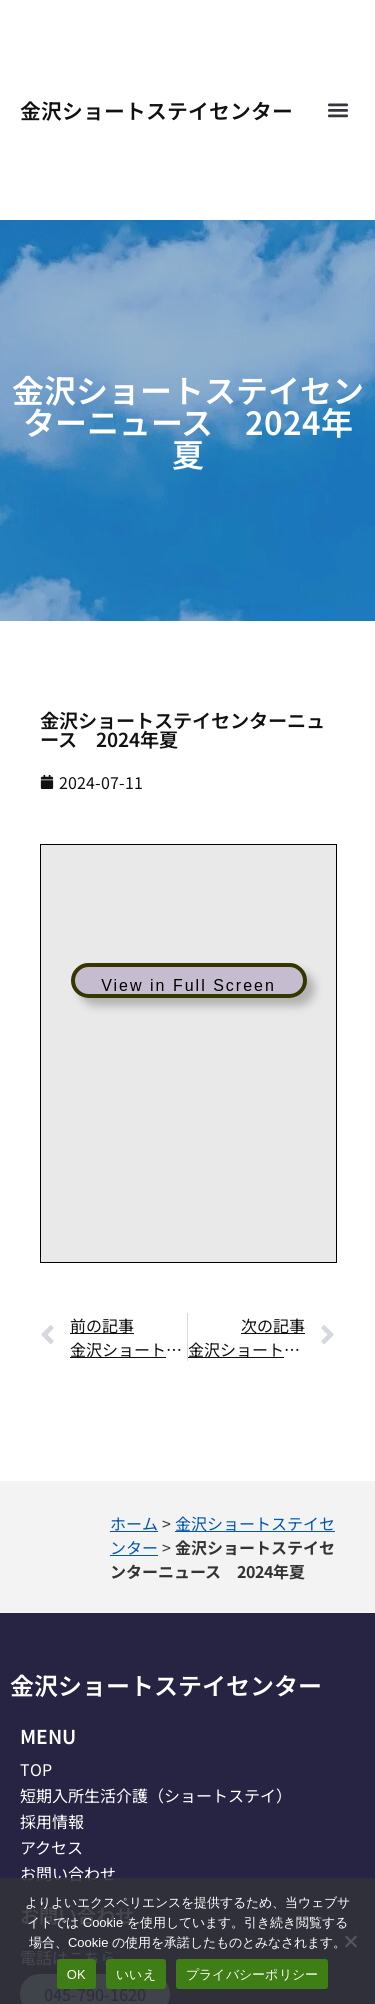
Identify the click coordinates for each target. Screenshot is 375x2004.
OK (76, 1974)
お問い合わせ (68, 1873)
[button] (338, 110)
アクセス (51, 1847)
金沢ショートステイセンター (156, 110)
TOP (36, 1769)
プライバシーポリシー (252, 1974)
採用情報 (52, 1821)
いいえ (136, 1974)
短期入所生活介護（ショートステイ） (156, 1795)
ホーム (134, 1523)
